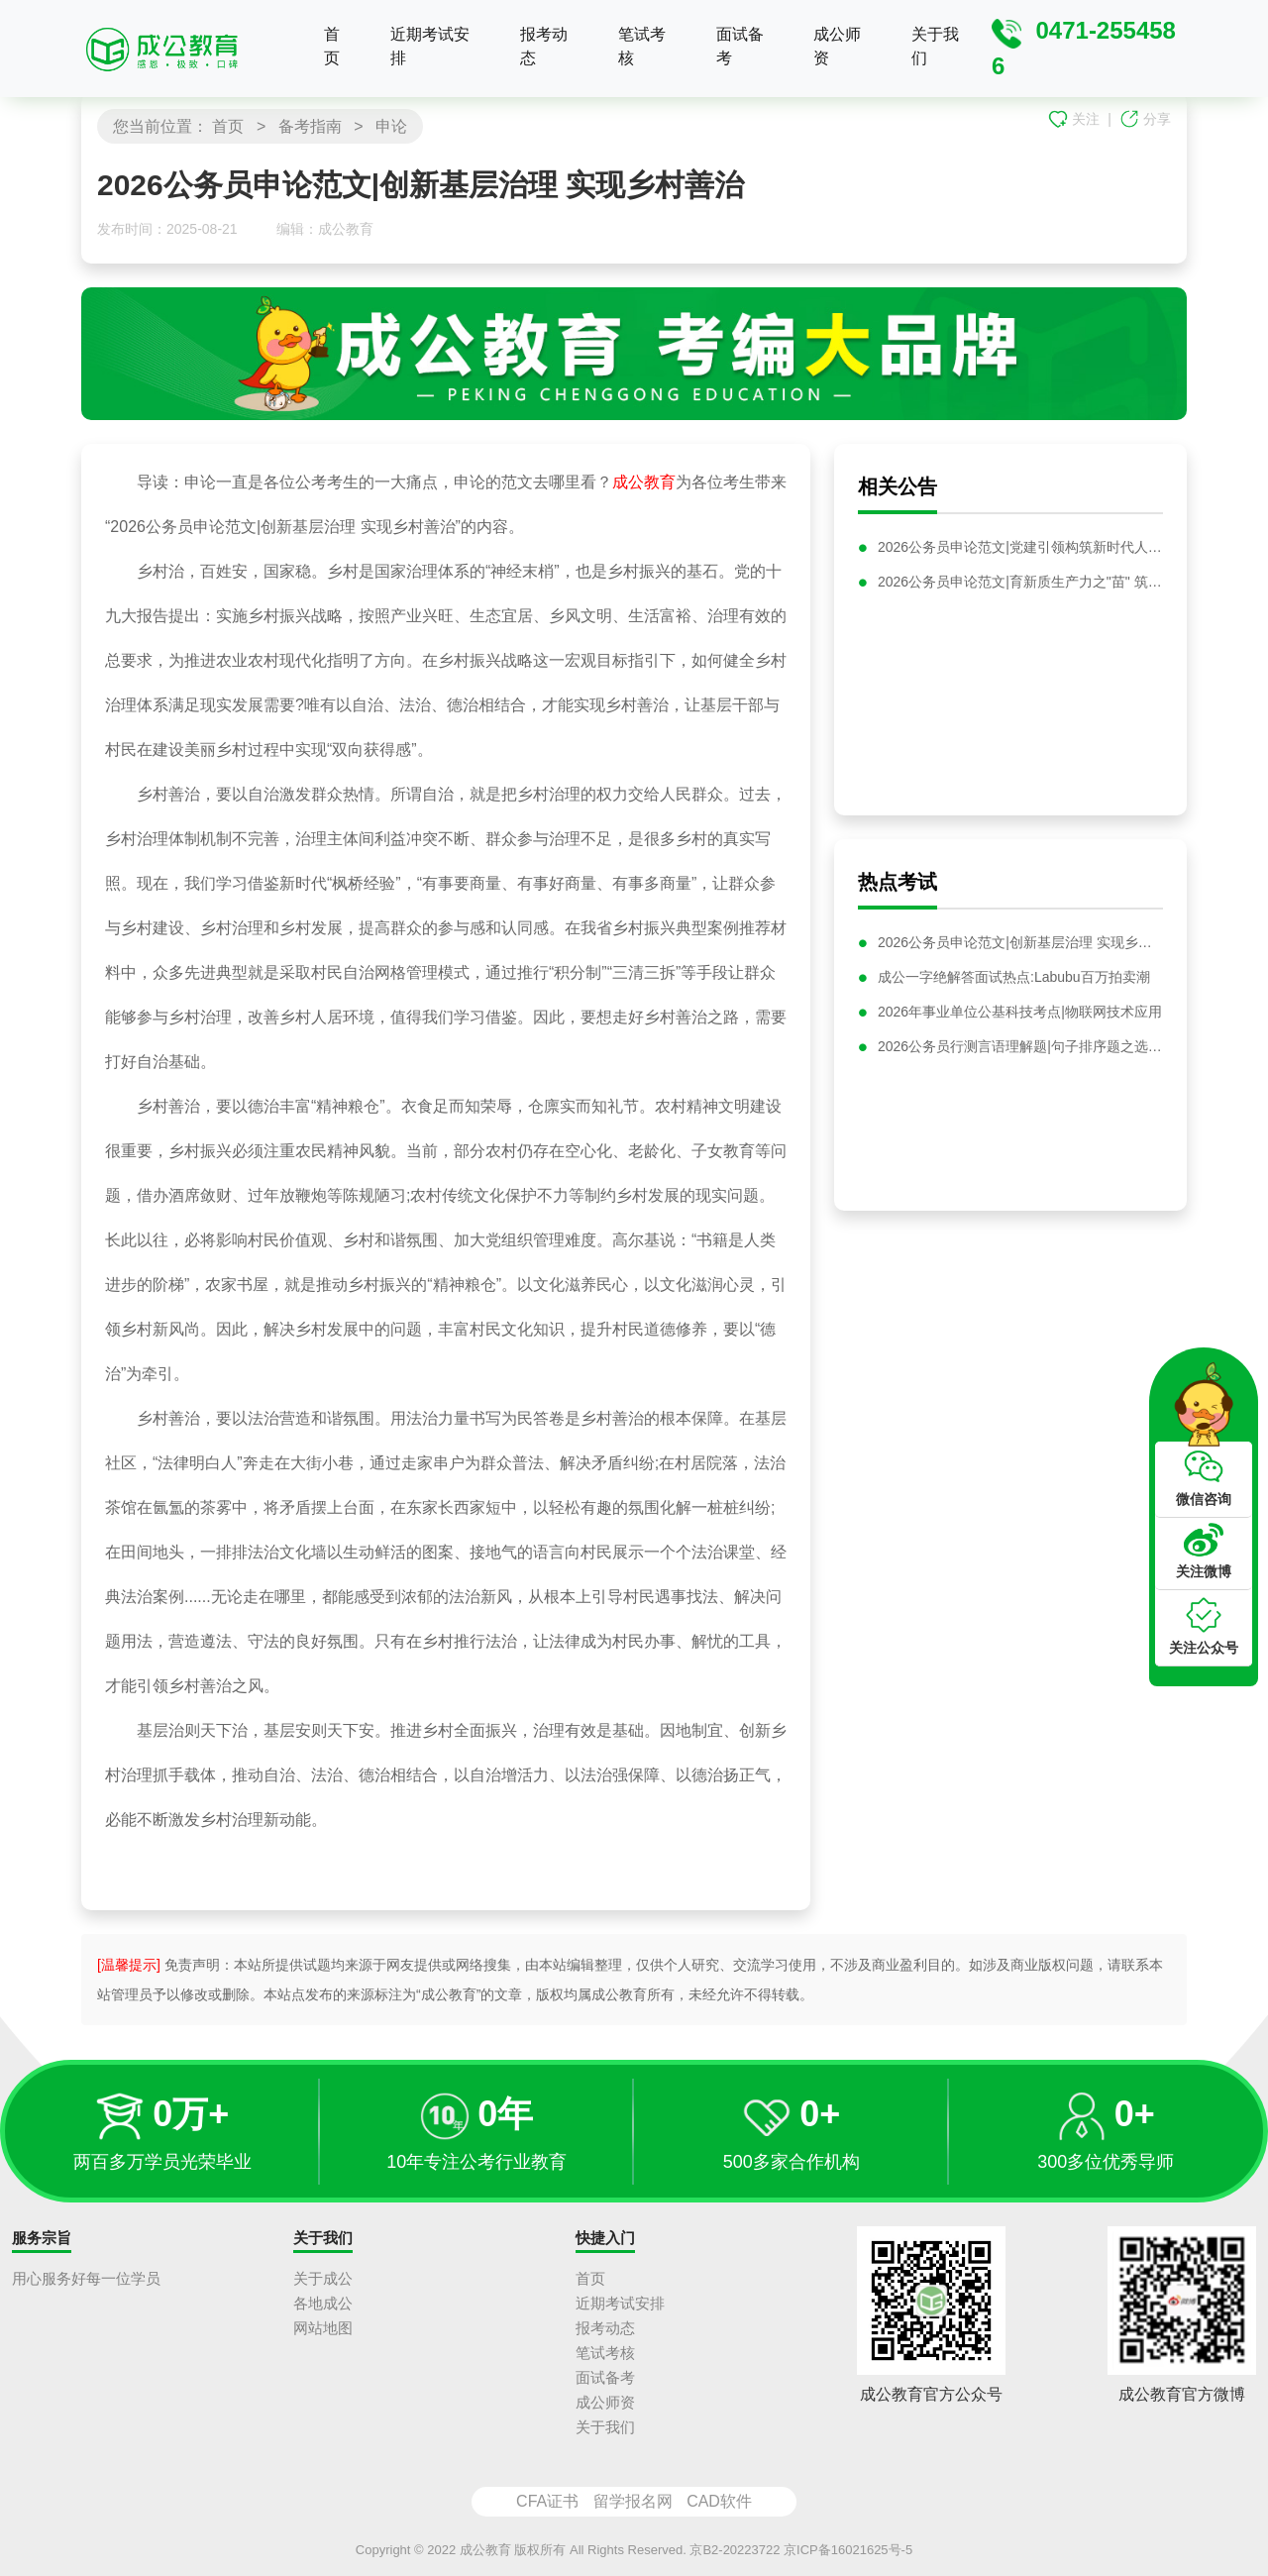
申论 (391, 126)
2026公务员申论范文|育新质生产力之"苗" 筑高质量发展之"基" (1020, 582)
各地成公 (323, 2303)
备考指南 (310, 126)
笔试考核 (642, 46)
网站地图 (323, 2327)
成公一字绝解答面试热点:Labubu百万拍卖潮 (1014, 985)
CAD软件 (719, 2501)
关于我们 (935, 46)
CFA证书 (547, 2501)
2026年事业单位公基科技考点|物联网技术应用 (1020, 1019)
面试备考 (740, 46)
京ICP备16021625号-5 (848, 2549)
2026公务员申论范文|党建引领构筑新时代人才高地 (1020, 547)
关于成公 (323, 2278)
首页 (332, 46)
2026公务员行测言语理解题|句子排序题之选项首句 (1020, 1054)
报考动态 (544, 46)
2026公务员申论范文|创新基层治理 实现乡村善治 (1020, 950)
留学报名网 (633, 2501)
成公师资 (837, 46)
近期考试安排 (430, 46)
